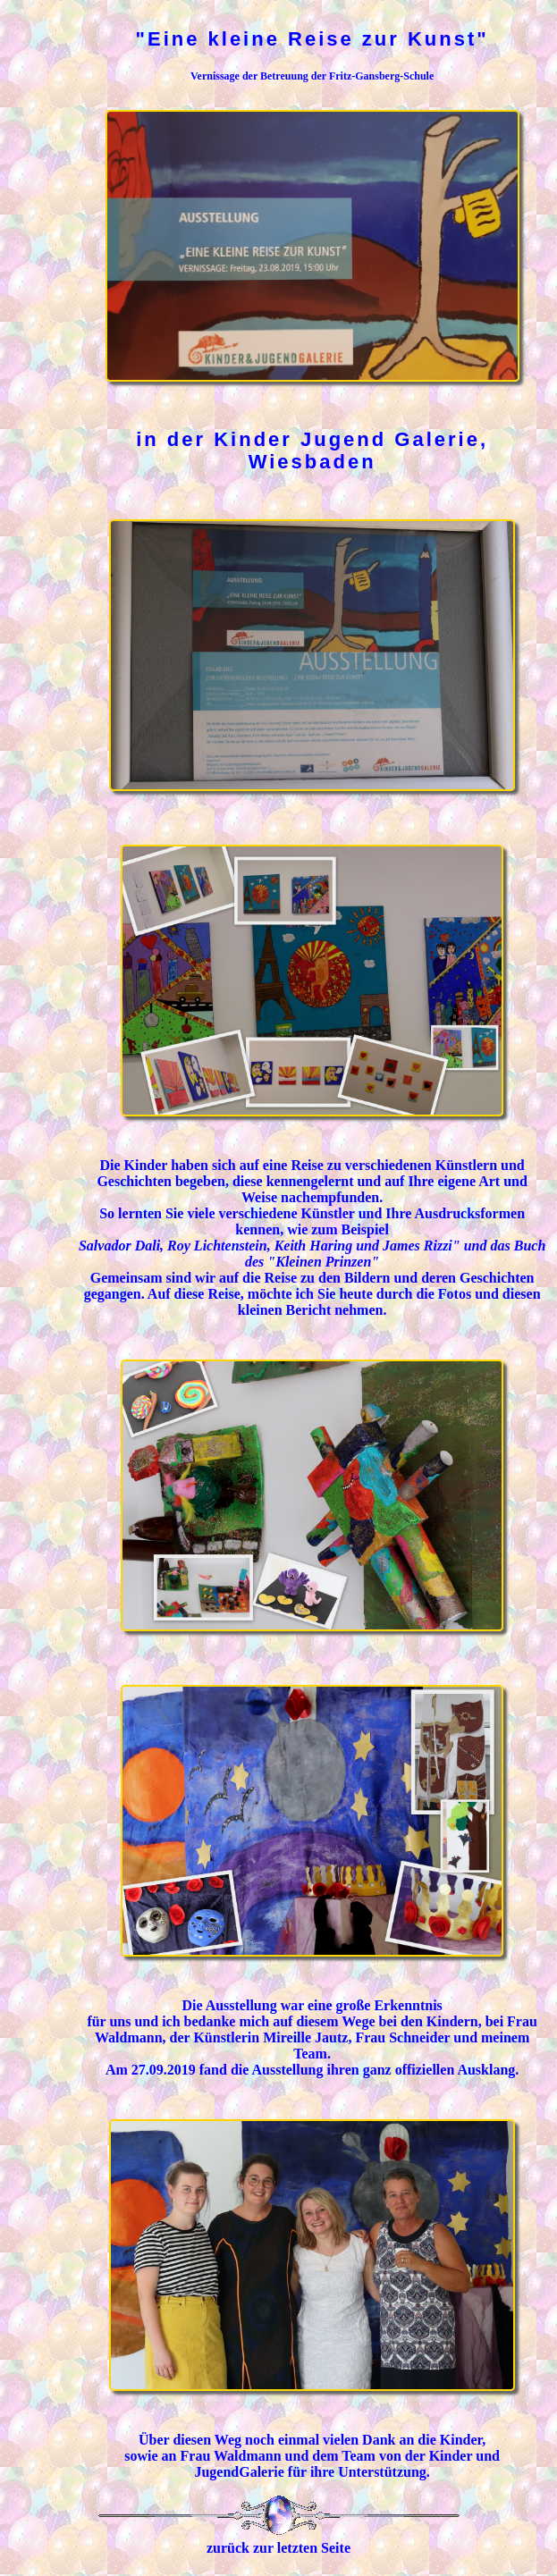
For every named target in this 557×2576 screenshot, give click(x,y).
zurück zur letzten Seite (278, 2547)
